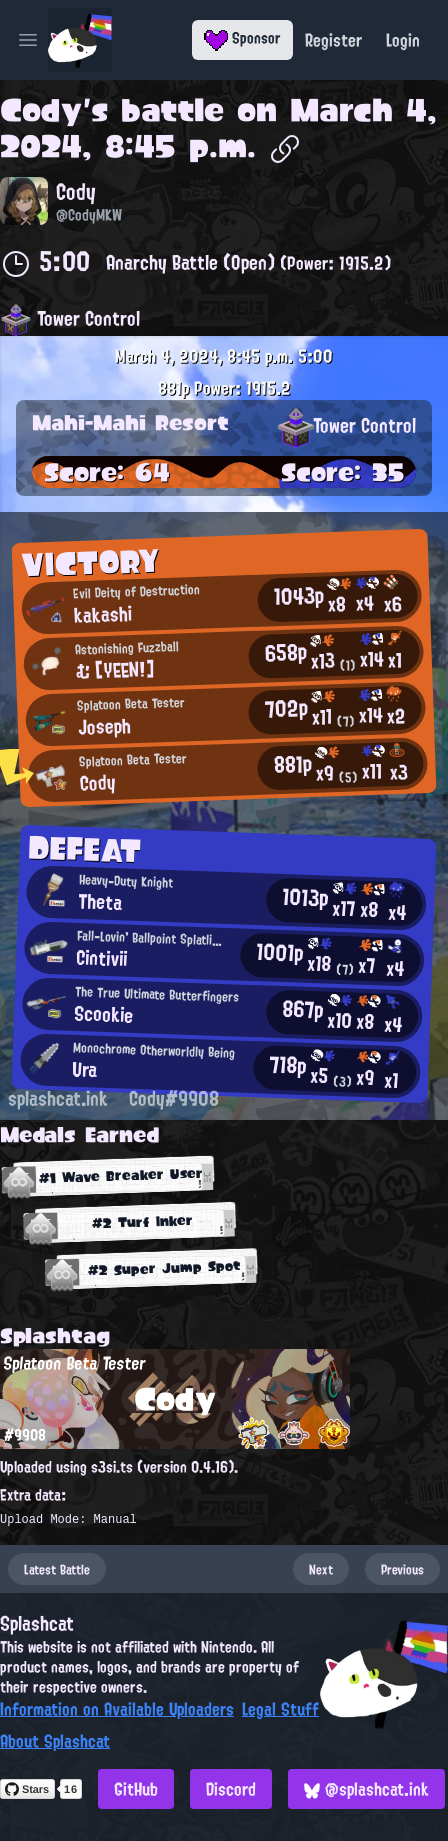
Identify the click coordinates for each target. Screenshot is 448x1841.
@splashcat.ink (366, 1789)
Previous (402, 1569)
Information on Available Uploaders (117, 1709)
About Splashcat (55, 1741)
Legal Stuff (280, 1709)
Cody (41, 110)
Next (321, 1569)
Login (403, 40)
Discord (231, 1789)
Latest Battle (57, 1569)
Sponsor (242, 38)
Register (333, 40)
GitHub (136, 1789)
